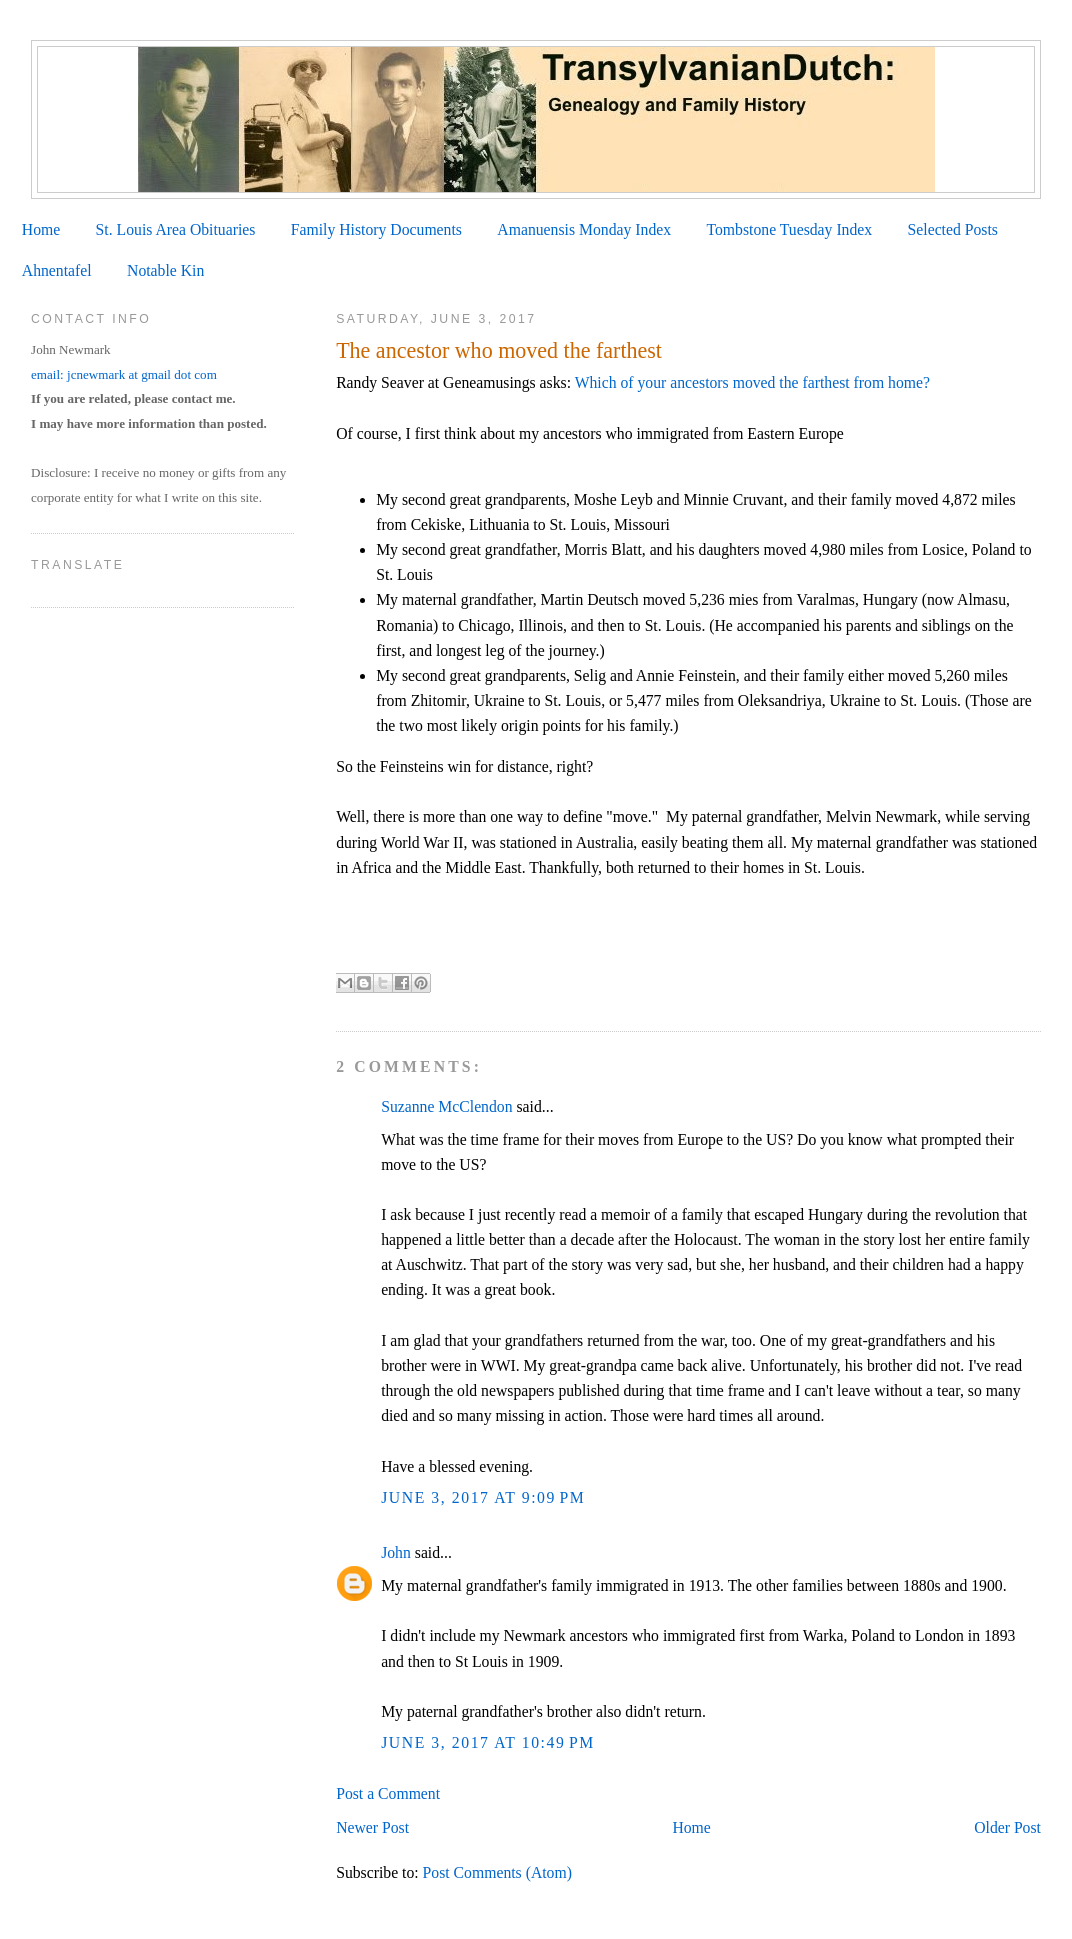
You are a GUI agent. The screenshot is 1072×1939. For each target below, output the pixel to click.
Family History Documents (376, 229)
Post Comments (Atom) (497, 1872)
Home (41, 229)
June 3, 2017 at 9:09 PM (483, 1497)
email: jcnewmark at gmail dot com (124, 374)
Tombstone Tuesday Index (789, 229)
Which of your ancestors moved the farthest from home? (752, 382)
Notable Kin (165, 270)
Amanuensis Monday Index (584, 229)
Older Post (1007, 1827)
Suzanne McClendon (446, 1106)
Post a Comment (388, 1793)
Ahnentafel (57, 270)
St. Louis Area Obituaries (176, 229)
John (396, 1552)
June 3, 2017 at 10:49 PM (488, 1742)
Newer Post (372, 1827)
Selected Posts (953, 229)
